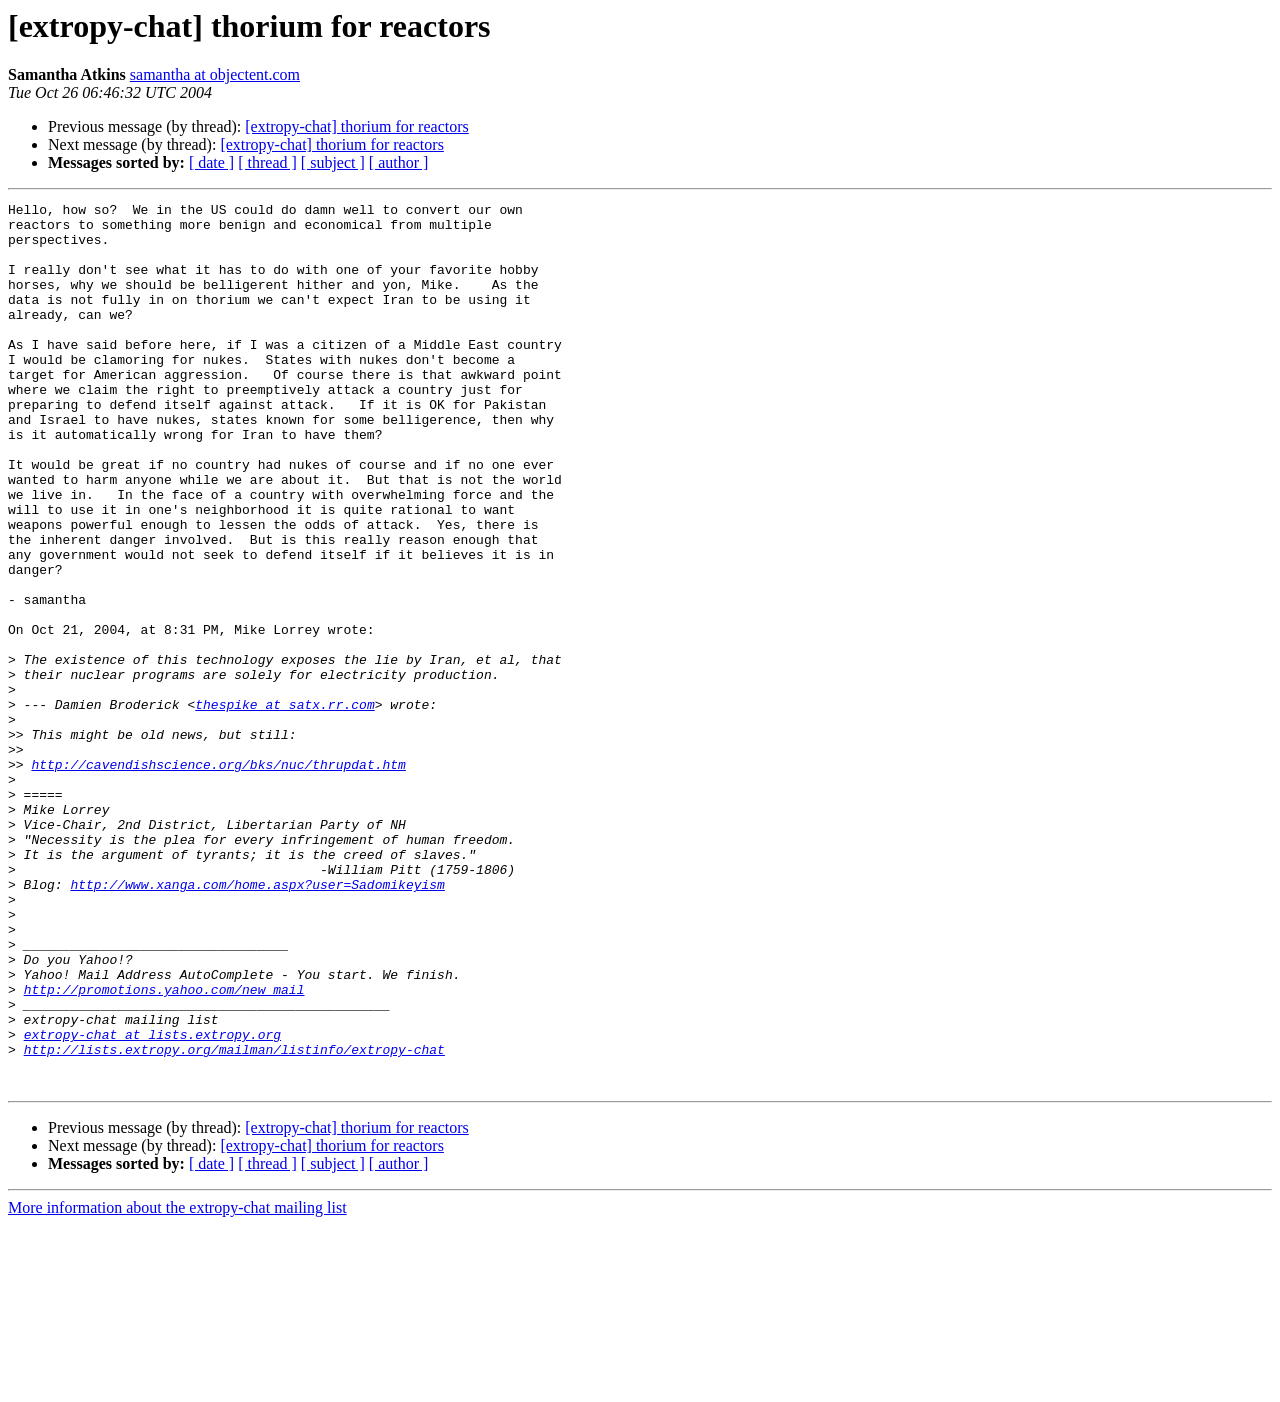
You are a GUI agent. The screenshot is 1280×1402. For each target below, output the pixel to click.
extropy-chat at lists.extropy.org (152, 1202)
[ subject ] (333, 162)
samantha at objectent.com (215, 74)
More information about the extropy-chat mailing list (177, 1384)
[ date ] (211, 162)
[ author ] (399, 162)
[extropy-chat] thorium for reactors (356, 126)
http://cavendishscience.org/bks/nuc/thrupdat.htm (218, 878)
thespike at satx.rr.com (284, 806)
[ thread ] (267, 162)
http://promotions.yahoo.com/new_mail (164, 1148)
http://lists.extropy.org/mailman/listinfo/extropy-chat (234, 1220)
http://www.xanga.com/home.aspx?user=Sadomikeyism (257, 1022)
